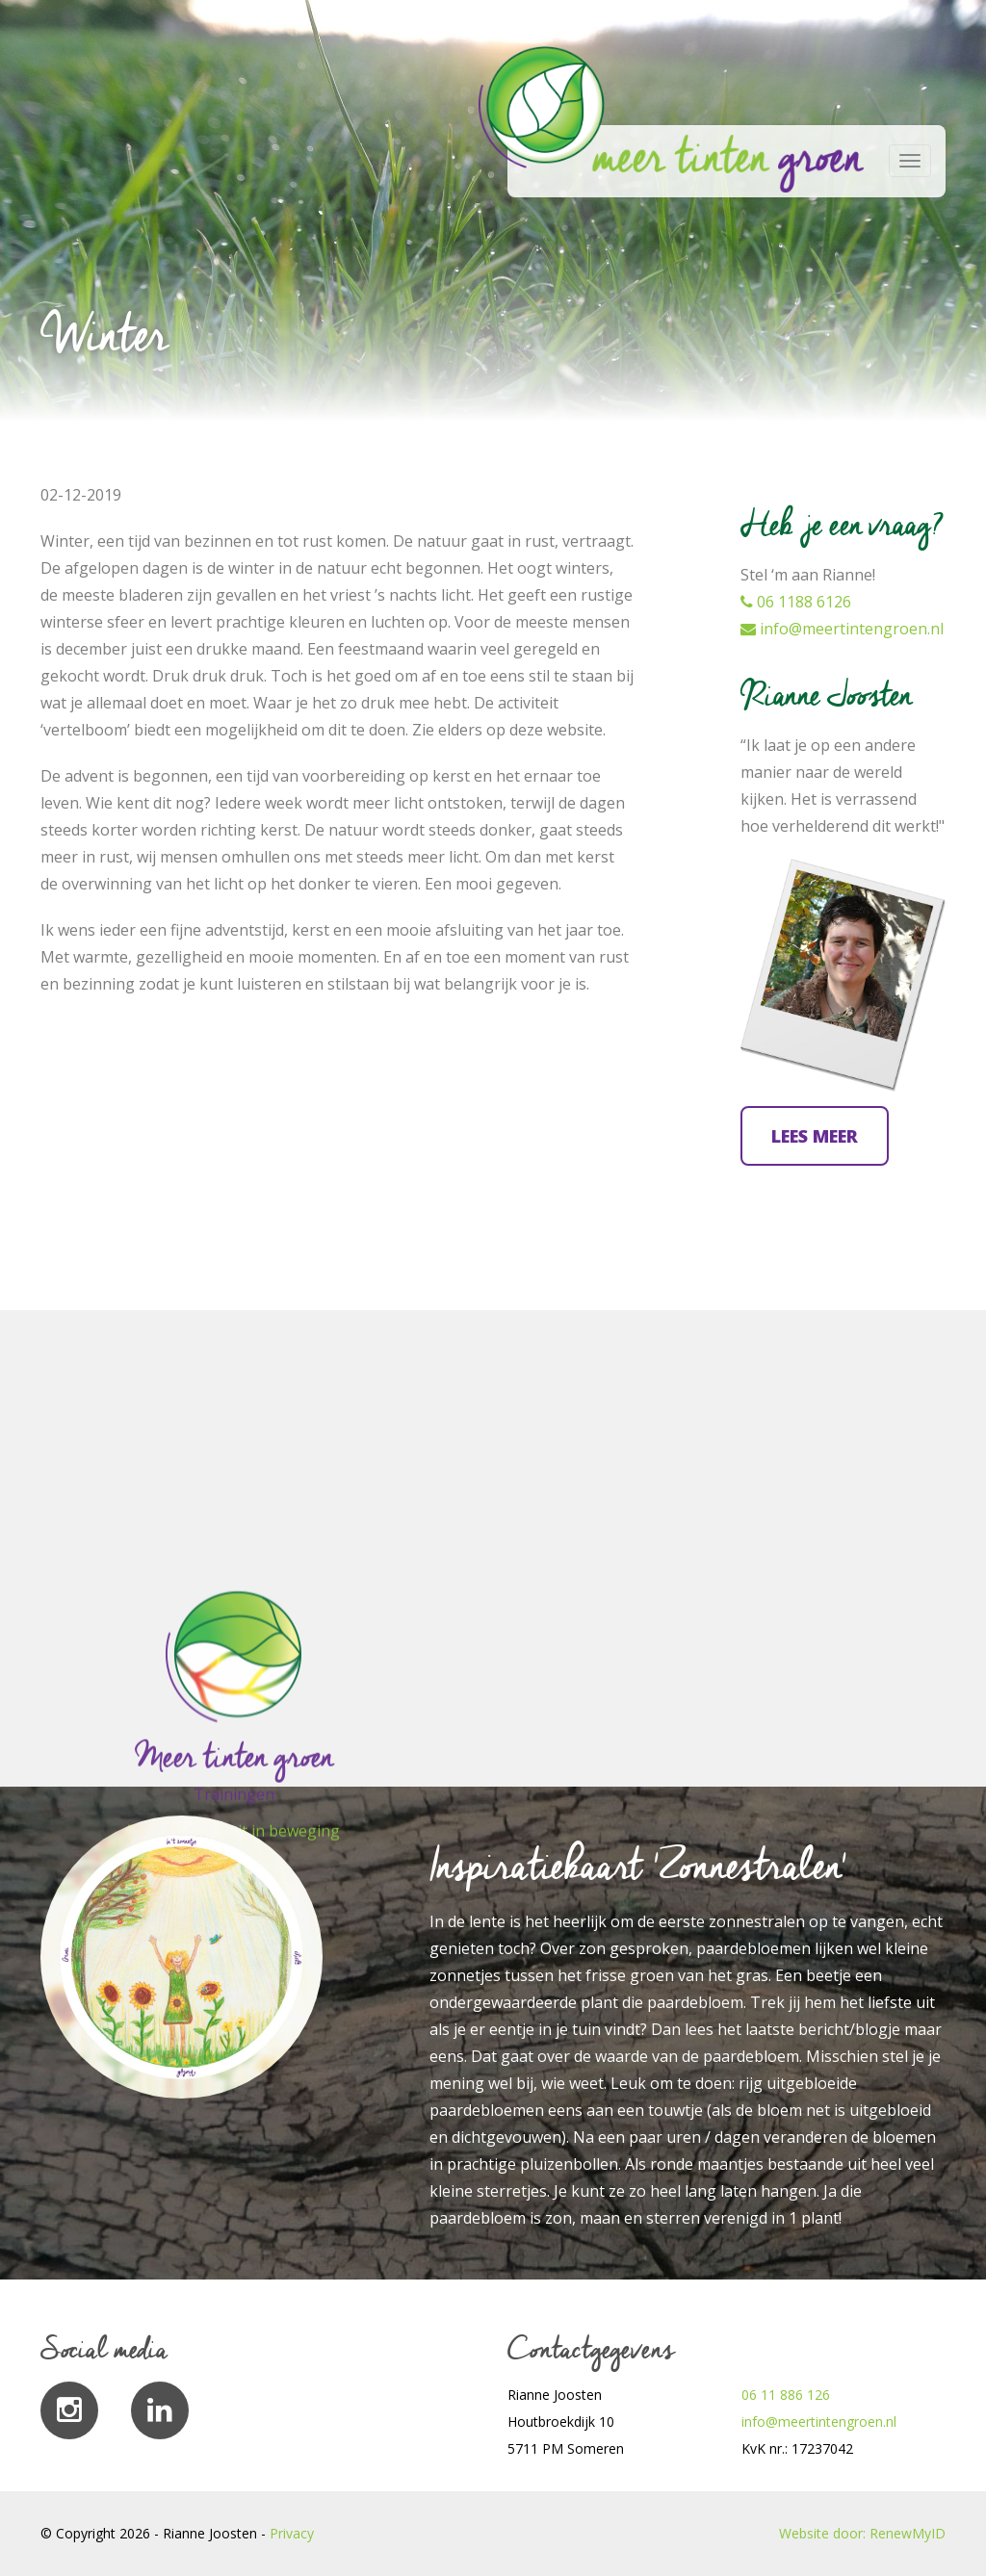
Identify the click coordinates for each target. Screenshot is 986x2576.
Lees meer (814, 1135)
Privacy (292, 2533)
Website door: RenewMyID (862, 2533)
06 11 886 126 (785, 2394)
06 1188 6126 (795, 601)
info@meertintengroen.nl (842, 628)
